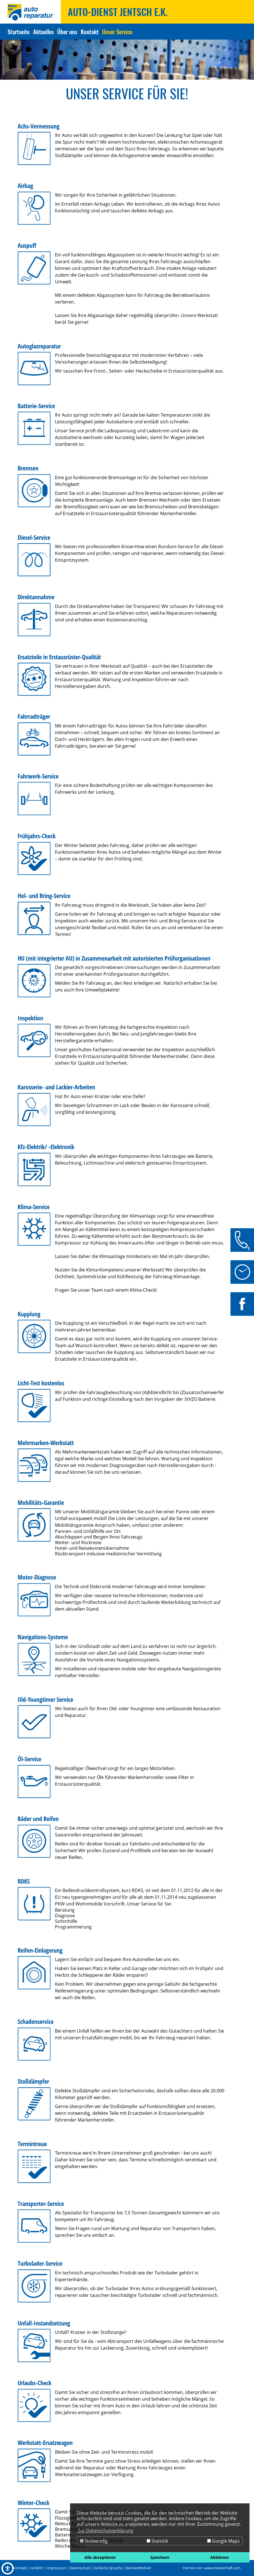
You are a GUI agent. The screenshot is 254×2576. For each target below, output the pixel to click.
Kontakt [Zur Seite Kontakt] (90, 31)
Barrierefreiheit (138, 2567)
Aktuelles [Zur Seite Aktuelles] (43, 31)
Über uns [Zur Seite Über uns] (67, 31)
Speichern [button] (159, 2557)
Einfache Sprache (108, 2567)
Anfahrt (37, 2567)
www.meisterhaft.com (222, 2567)
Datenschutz (80, 2567)
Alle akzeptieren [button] (100, 2557)
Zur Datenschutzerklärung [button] (105, 2530)
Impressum (56, 2567)
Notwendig (94, 2541)
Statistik (157, 2541)
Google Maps (223, 2541)
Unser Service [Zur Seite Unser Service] (117, 31)
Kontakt (20, 2567)
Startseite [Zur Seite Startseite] (18, 31)
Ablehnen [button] (219, 2557)
